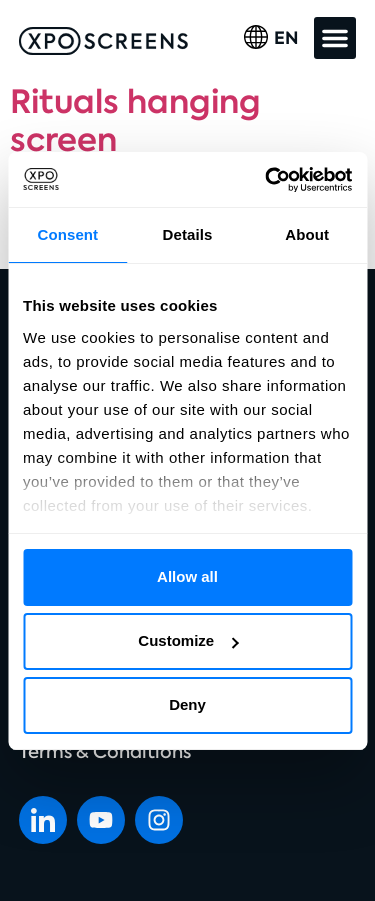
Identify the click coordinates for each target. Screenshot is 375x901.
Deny (187, 704)
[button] (335, 38)
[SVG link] (103, 41)
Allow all (187, 576)
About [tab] (307, 234)
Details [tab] (188, 234)
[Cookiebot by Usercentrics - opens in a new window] (267, 180)
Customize (188, 640)
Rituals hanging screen (135, 121)
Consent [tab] (67, 234)
